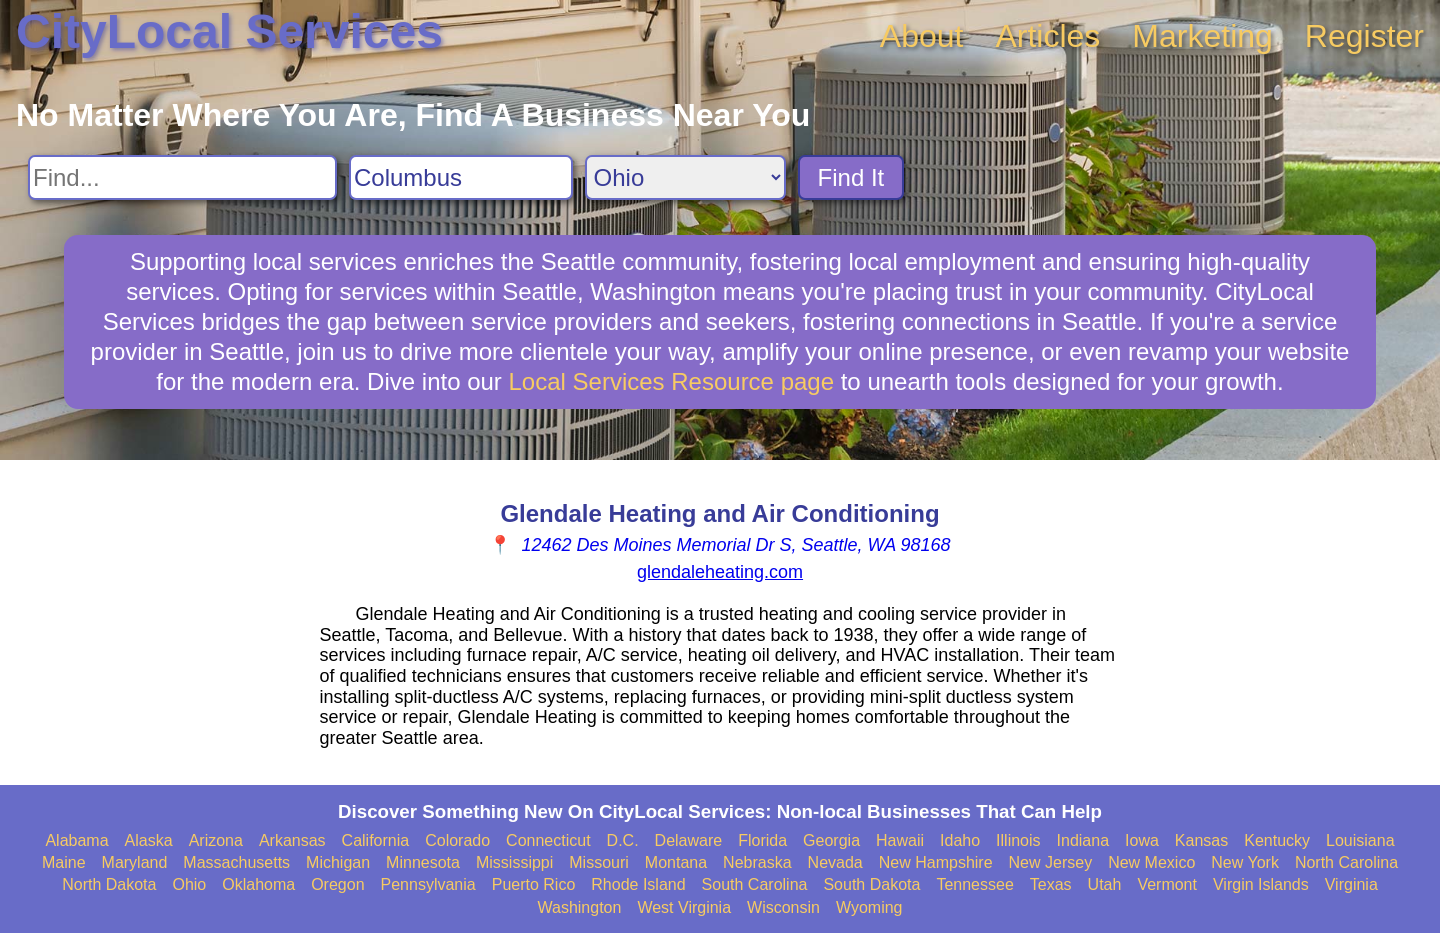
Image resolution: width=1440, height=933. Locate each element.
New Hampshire (936, 862)
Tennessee (974, 884)
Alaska (149, 840)
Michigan (338, 862)
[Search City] (461, 177)
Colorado (457, 840)
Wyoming (869, 907)
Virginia (1351, 884)
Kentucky (1277, 840)
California (376, 840)
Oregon (337, 884)
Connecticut (548, 840)
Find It (851, 177)
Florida (762, 840)
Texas (1051, 884)
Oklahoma (258, 884)
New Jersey (1051, 862)
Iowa (1142, 840)
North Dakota (109, 884)
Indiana (1083, 840)
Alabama (76, 840)
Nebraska (757, 862)
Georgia (831, 840)
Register (1364, 36)
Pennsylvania (428, 884)
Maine (64, 862)
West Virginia (684, 907)
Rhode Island (638, 884)
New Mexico (1151, 862)
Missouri (599, 862)
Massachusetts (236, 862)
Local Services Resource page (672, 381)
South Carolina (755, 884)
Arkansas (292, 840)
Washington (579, 907)
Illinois (1018, 840)
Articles (1047, 36)
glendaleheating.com (720, 572)
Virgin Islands (1261, 884)
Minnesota (423, 862)
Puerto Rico (534, 884)
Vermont (1167, 884)
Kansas (1201, 840)
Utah (1105, 884)
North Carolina (1346, 862)
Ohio (189, 884)
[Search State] (685, 177)
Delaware (689, 840)
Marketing (1202, 36)
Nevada (835, 862)
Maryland (135, 862)
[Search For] (182, 177)
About (922, 36)
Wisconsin (783, 907)
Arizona (216, 840)
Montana (676, 862)
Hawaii (900, 840)
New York (1245, 862)
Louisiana (1360, 840)
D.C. (623, 840)
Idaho (960, 840)
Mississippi (514, 862)
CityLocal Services (229, 31)
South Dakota (871, 884)
